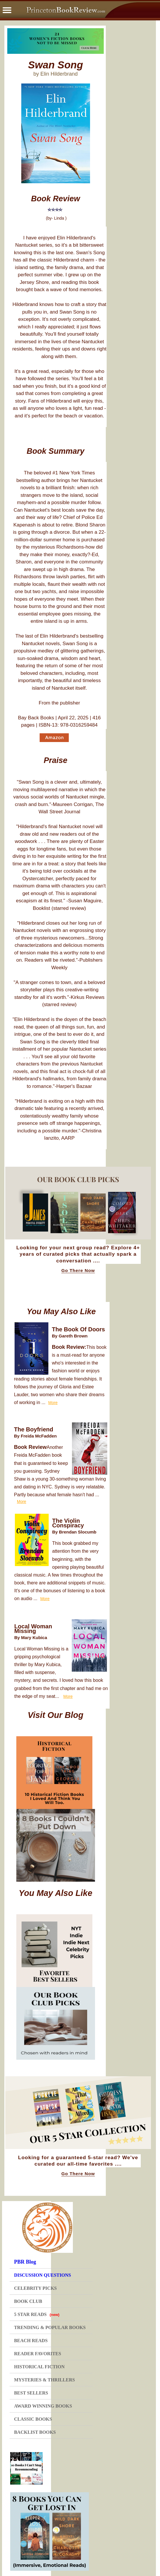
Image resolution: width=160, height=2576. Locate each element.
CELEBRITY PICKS (35, 2288)
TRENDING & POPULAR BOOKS (50, 2327)
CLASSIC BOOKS (33, 2419)
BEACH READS (31, 2340)
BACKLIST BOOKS (35, 2432)
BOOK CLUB (28, 2301)
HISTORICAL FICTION (39, 2366)
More (53, 1402)
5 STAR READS (36, 2314)
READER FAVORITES (37, 2353)
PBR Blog (25, 2262)
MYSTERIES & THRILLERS (44, 2379)
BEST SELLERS (31, 2392)
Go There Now (78, 1270)
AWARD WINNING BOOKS (43, 2406)
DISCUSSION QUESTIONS (42, 2275)
